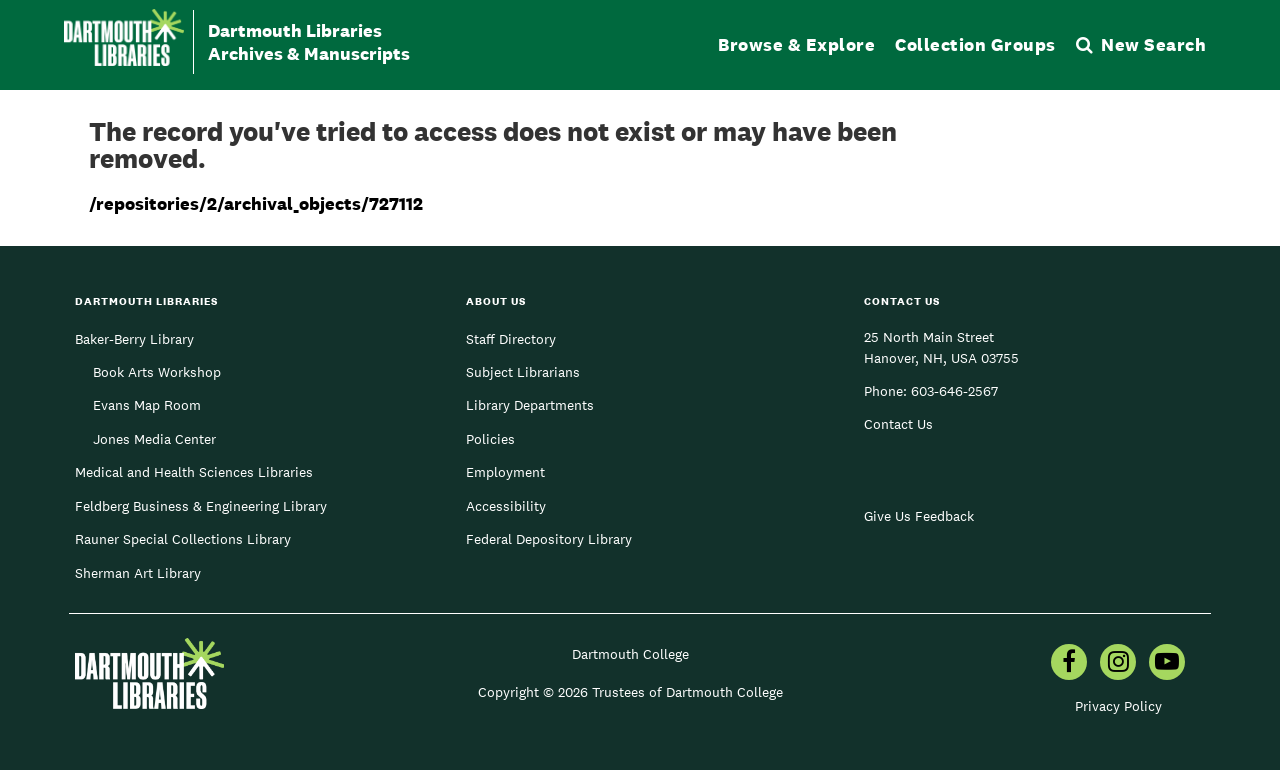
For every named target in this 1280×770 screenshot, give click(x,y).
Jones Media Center (154, 439)
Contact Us (898, 424)
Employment (505, 472)
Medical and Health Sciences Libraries (194, 472)
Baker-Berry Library (134, 339)
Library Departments (530, 405)
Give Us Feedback (919, 516)
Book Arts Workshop (157, 372)
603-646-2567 (954, 391)
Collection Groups (975, 44)
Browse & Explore (796, 44)
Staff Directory (511, 339)
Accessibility (506, 506)
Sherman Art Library (138, 573)
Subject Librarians (523, 372)
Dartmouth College (630, 654)
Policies (490, 439)
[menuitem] (1069, 664)
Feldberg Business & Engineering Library (201, 506)
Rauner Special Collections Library (183, 539)
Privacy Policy (1118, 706)
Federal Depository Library (549, 539)
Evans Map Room (147, 405)
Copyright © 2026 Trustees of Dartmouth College (630, 692)
